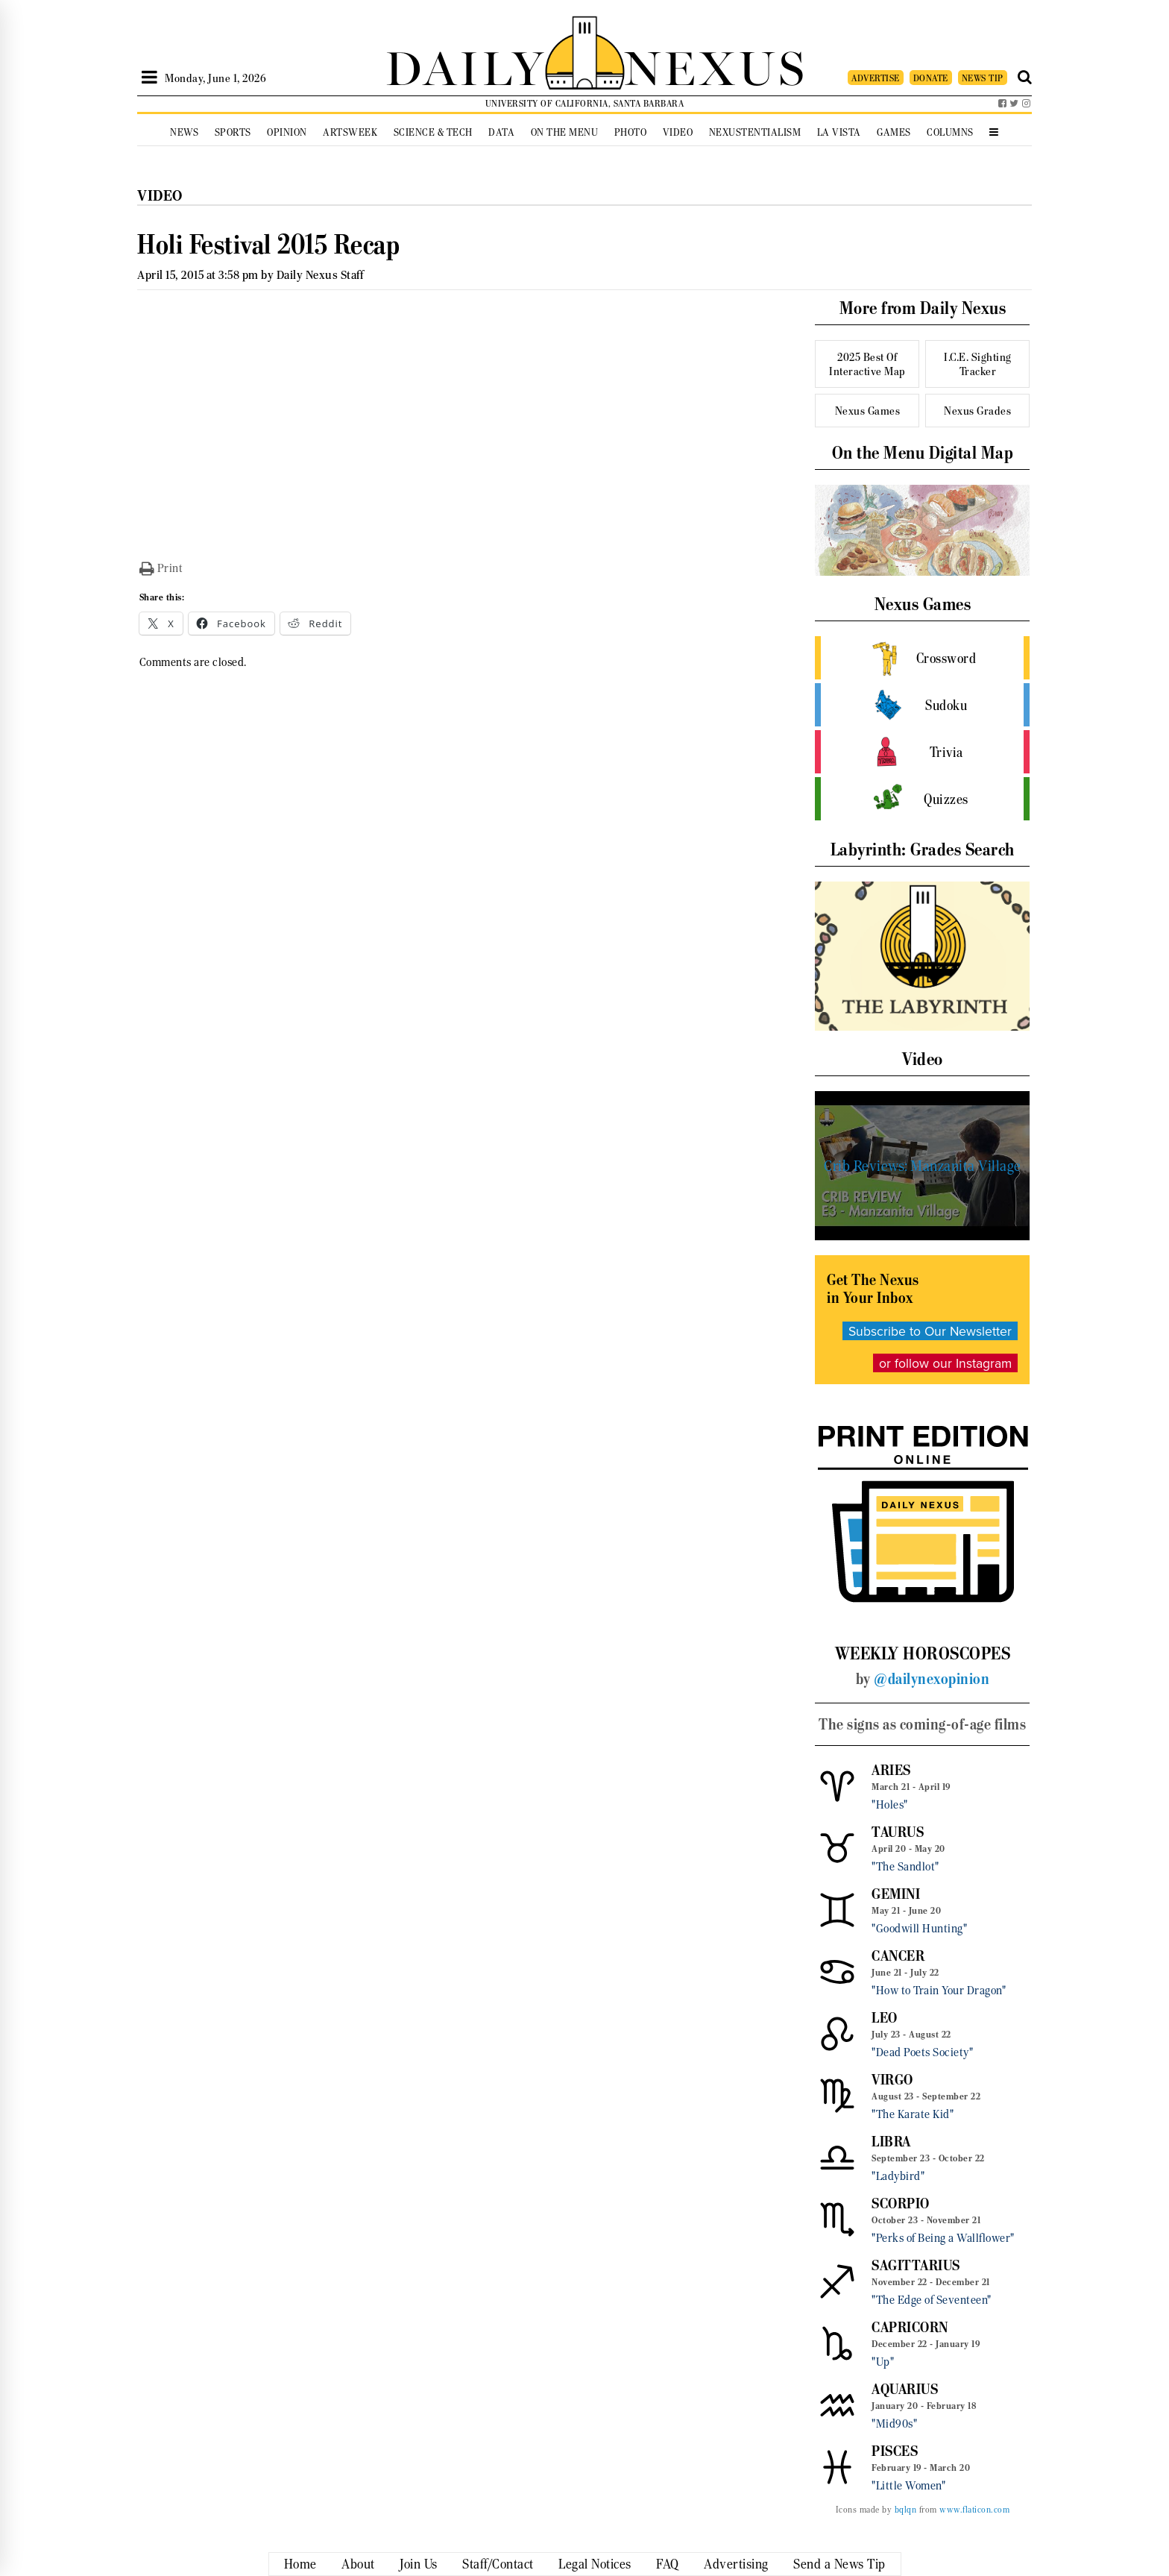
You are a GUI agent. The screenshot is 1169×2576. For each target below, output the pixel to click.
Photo (630, 132)
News (184, 132)
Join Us (419, 2564)
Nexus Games (868, 410)
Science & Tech (433, 132)
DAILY (465, 65)
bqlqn (906, 2509)
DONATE (930, 78)
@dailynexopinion (931, 1679)
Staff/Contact (498, 2564)
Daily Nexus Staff (320, 275)
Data (501, 132)
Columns (950, 132)
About (358, 2564)
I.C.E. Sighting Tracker (978, 364)
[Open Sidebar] (149, 77)
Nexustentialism (755, 132)
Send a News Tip (839, 2564)
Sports (233, 132)
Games (894, 132)
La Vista (839, 132)
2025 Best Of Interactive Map (867, 364)
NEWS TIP (982, 78)
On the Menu (565, 132)
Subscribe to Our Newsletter (930, 1331)
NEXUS (715, 65)
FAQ (667, 2564)
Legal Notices (594, 2564)
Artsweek (350, 132)
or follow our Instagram (945, 1363)
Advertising (736, 2564)
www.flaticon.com (974, 2509)
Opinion (287, 132)
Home (300, 2564)
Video (678, 132)
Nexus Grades (977, 410)
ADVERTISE (875, 78)
